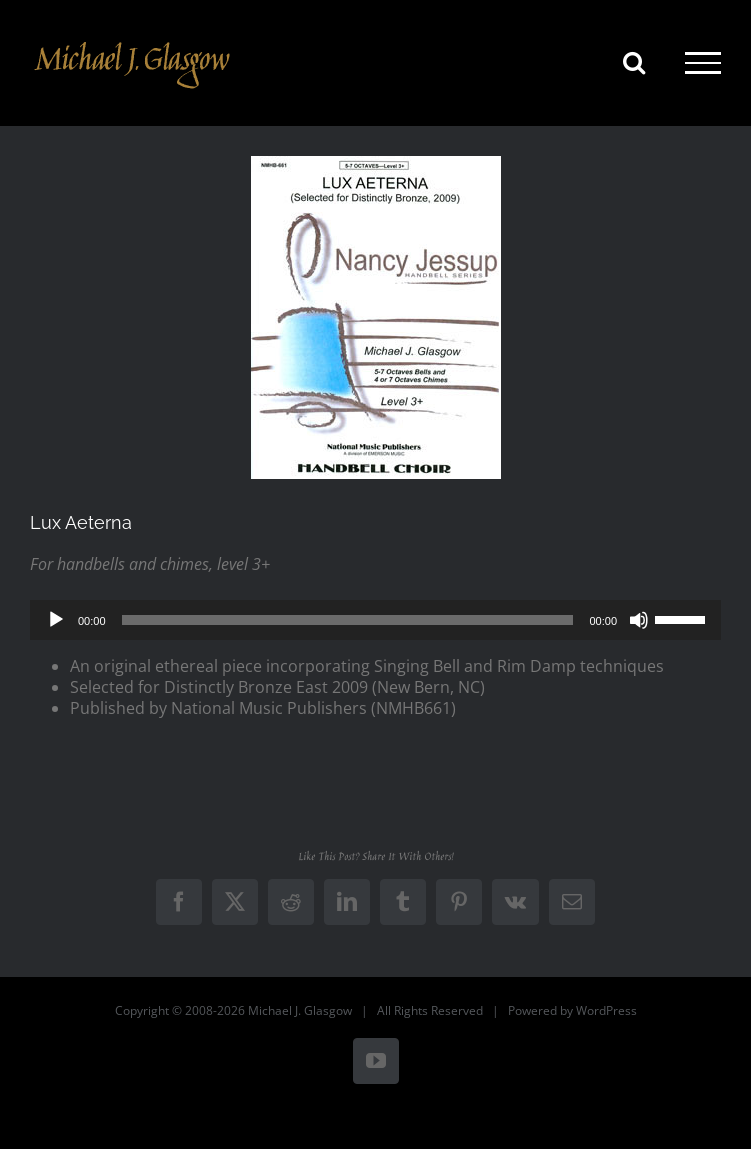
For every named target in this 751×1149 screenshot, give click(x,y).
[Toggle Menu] (703, 63)
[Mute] (639, 620)
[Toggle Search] (634, 62)
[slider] (348, 620)
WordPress (606, 1010)
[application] (375, 620)
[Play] (56, 620)
